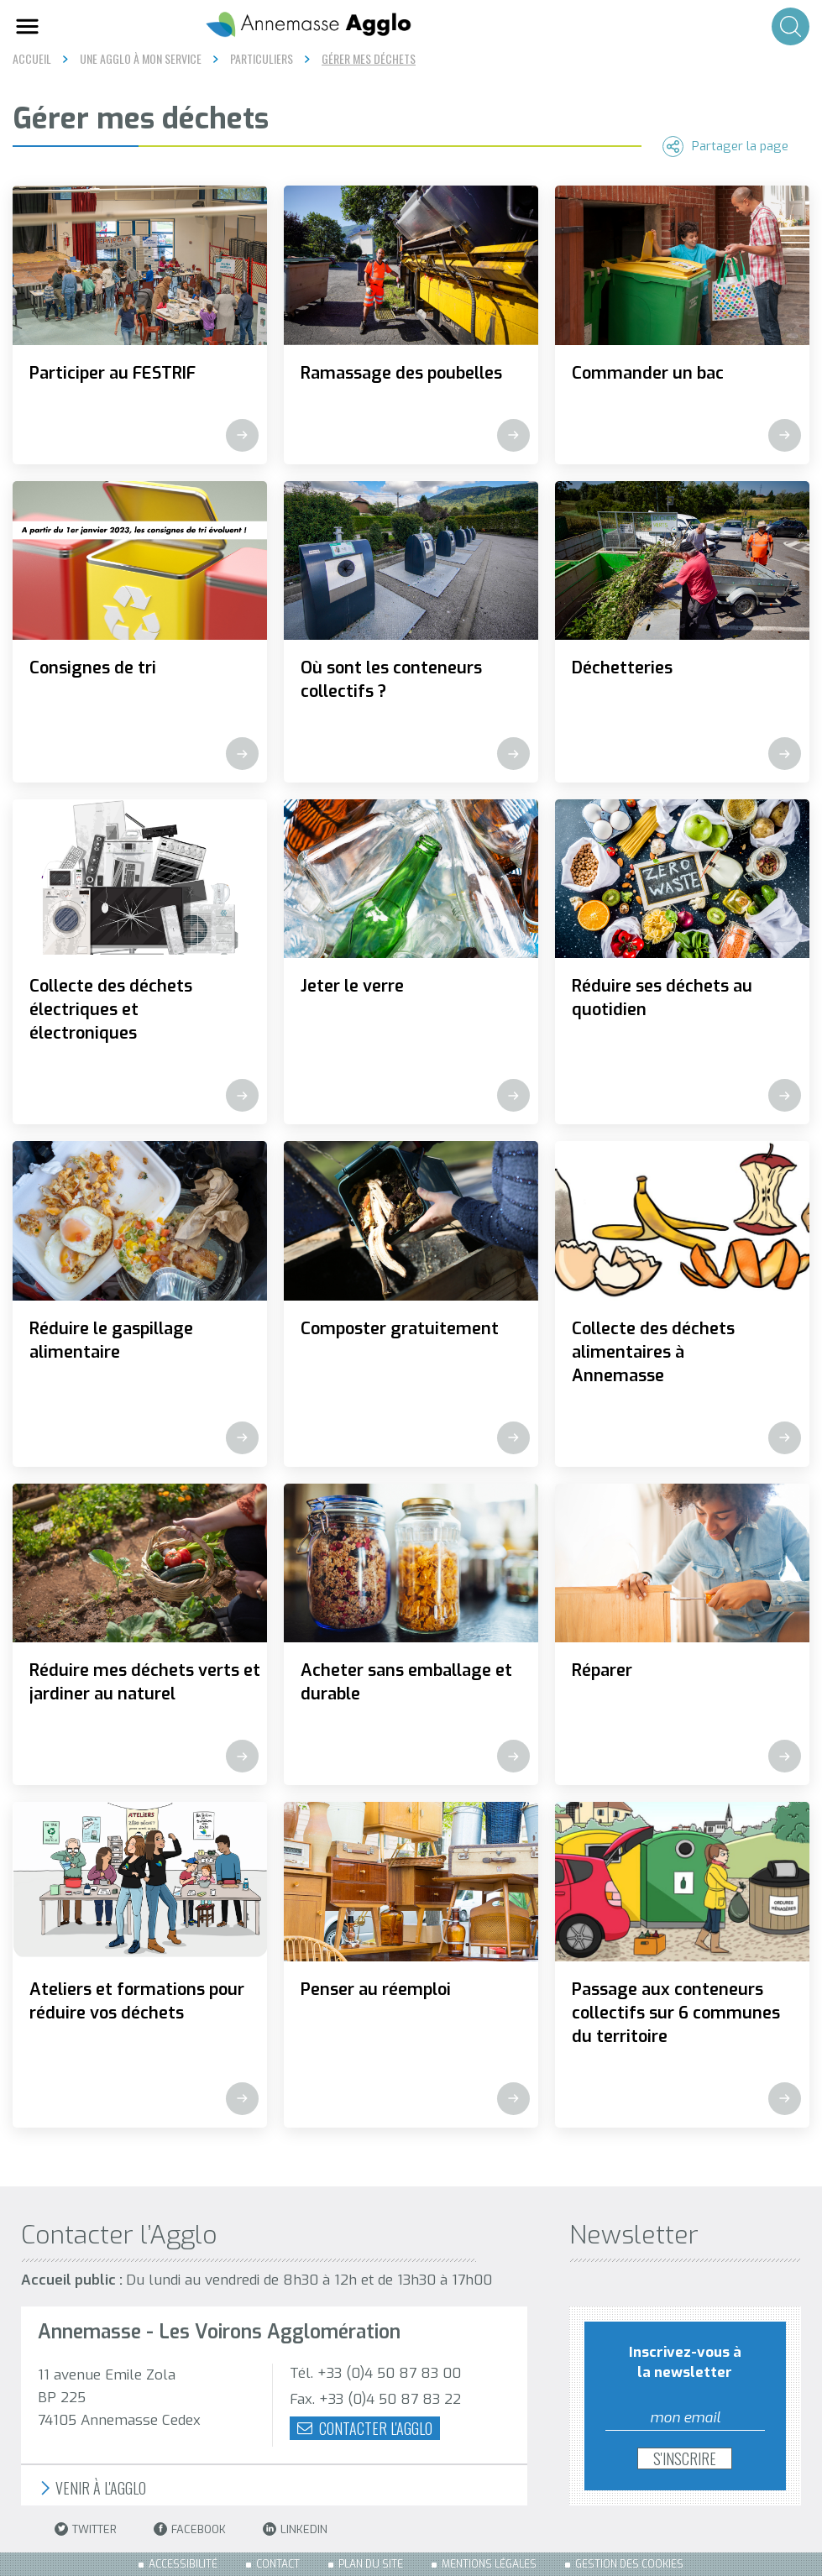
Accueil (32, 58)
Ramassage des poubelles (401, 373)
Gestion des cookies (629, 2564)
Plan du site (370, 2564)
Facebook (190, 2529)
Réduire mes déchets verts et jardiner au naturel (144, 1682)
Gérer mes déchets (369, 58)
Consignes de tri (92, 668)
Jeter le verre (352, 986)
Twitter (86, 2529)
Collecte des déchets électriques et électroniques (110, 1010)
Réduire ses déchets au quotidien (662, 998)
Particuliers (261, 58)
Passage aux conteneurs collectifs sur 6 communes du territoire (676, 2013)
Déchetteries (622, 668)
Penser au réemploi (376, 1989)
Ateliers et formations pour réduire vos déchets (136, 2001)
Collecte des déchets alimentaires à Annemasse (653, 1352)
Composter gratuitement (400, 1328)
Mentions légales (489, 2564)
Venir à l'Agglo (92, 2488)
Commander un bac (648, 373)
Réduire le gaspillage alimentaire (111, 1340)
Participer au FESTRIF (112, 373)
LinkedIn (295, 2529)
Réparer (602, 1670)
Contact (278, 2564)
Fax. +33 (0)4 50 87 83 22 (375, 2399)
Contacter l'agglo (364, 2428)
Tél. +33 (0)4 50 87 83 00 (375, 2373)
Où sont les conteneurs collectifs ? (391, 680)
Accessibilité (183, 2564)
